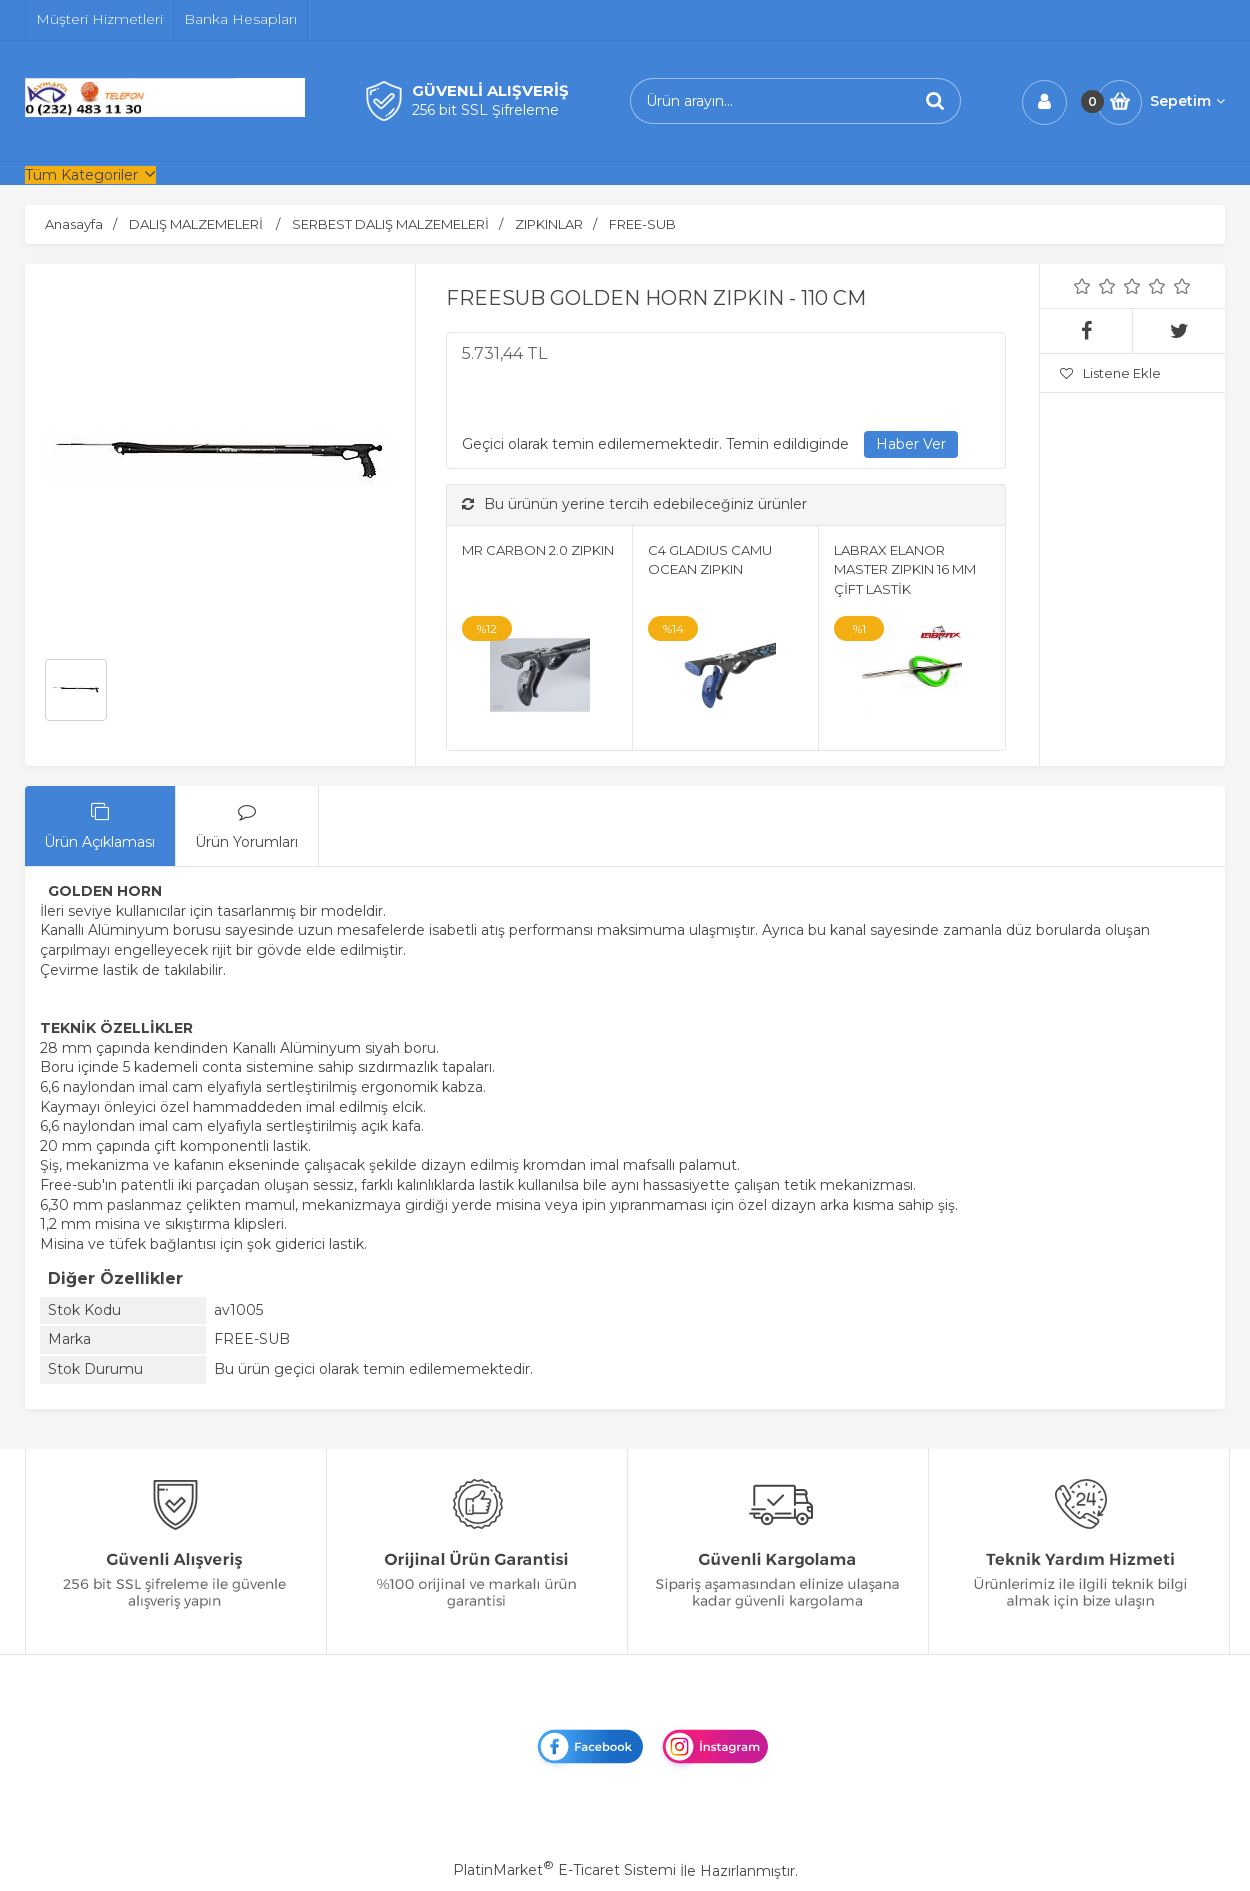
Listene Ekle (1110, 373)
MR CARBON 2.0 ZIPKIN (538, 550)
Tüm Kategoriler (81, 175)
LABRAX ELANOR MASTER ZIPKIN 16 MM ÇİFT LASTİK (905, 569)
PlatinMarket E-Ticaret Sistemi (564, 1870)
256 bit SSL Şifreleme (485, 110)
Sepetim (1187, 101)
